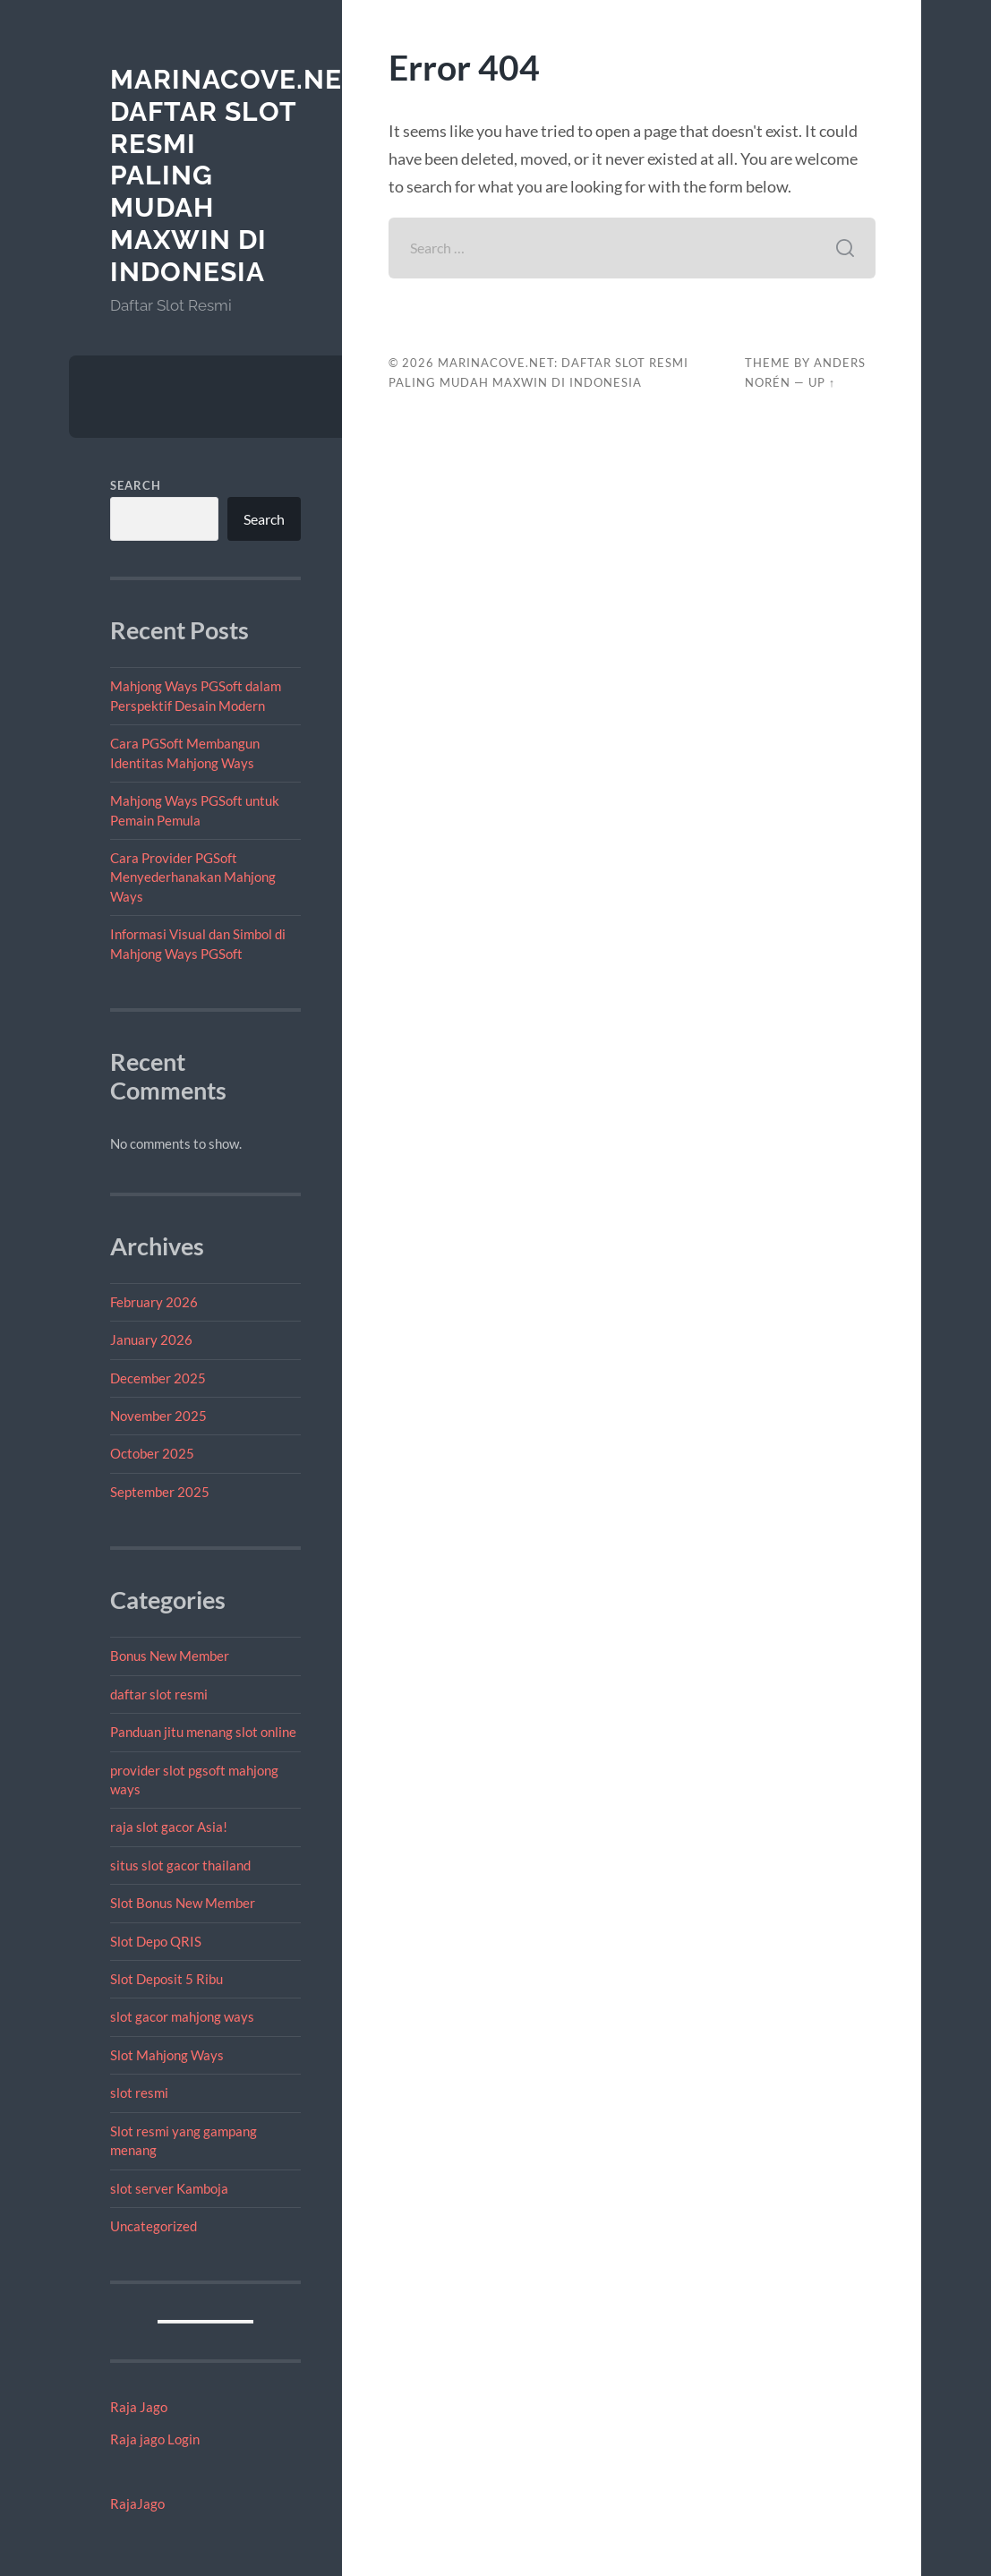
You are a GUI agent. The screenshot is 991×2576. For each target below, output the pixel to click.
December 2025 (158, 1378)
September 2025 (159, 1492)
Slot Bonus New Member (182, 1903)
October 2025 (152, 1453)
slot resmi (139, 2092)
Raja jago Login (155, 2439)
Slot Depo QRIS (155, 1941)
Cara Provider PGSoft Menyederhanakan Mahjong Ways (193, 877)
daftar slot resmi (159, 1694)
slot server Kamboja (169, 2188)
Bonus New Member (169, 1655)
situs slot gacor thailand (180, 1865)
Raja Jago (138, 2407)
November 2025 (158, 1416)
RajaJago (137, 2503)
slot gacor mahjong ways (182, 2016)
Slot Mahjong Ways (167, 2055)
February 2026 (154, 1302)
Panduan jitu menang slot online (203, 1732)
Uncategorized (153, 2226)
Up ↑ (821, 382)
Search (135, 485)
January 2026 (151, 1339)
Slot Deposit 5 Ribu (166, 1979)
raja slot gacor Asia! (168, 1827)
